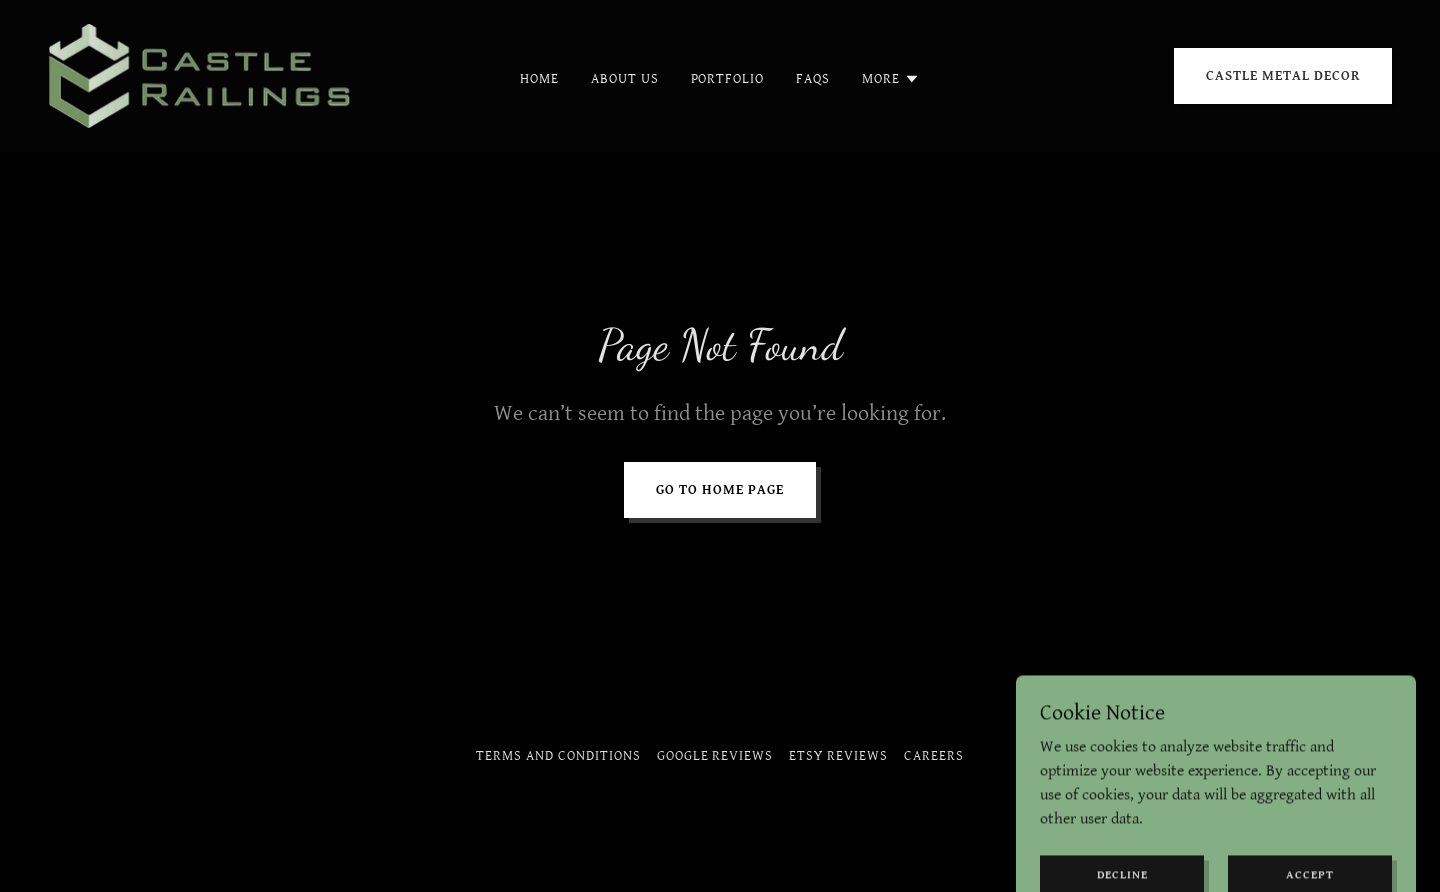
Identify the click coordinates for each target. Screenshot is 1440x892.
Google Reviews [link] (715, 756)
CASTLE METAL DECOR (1283, 76)
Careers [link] (934, 756)
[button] (891, 79)
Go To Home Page (720, 490)
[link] (204, 75)
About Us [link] (625, 79)
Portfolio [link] (728, 79)
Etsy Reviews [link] (838, 756)
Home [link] (539, 79)
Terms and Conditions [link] (558, 756)
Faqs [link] (813, 79)
